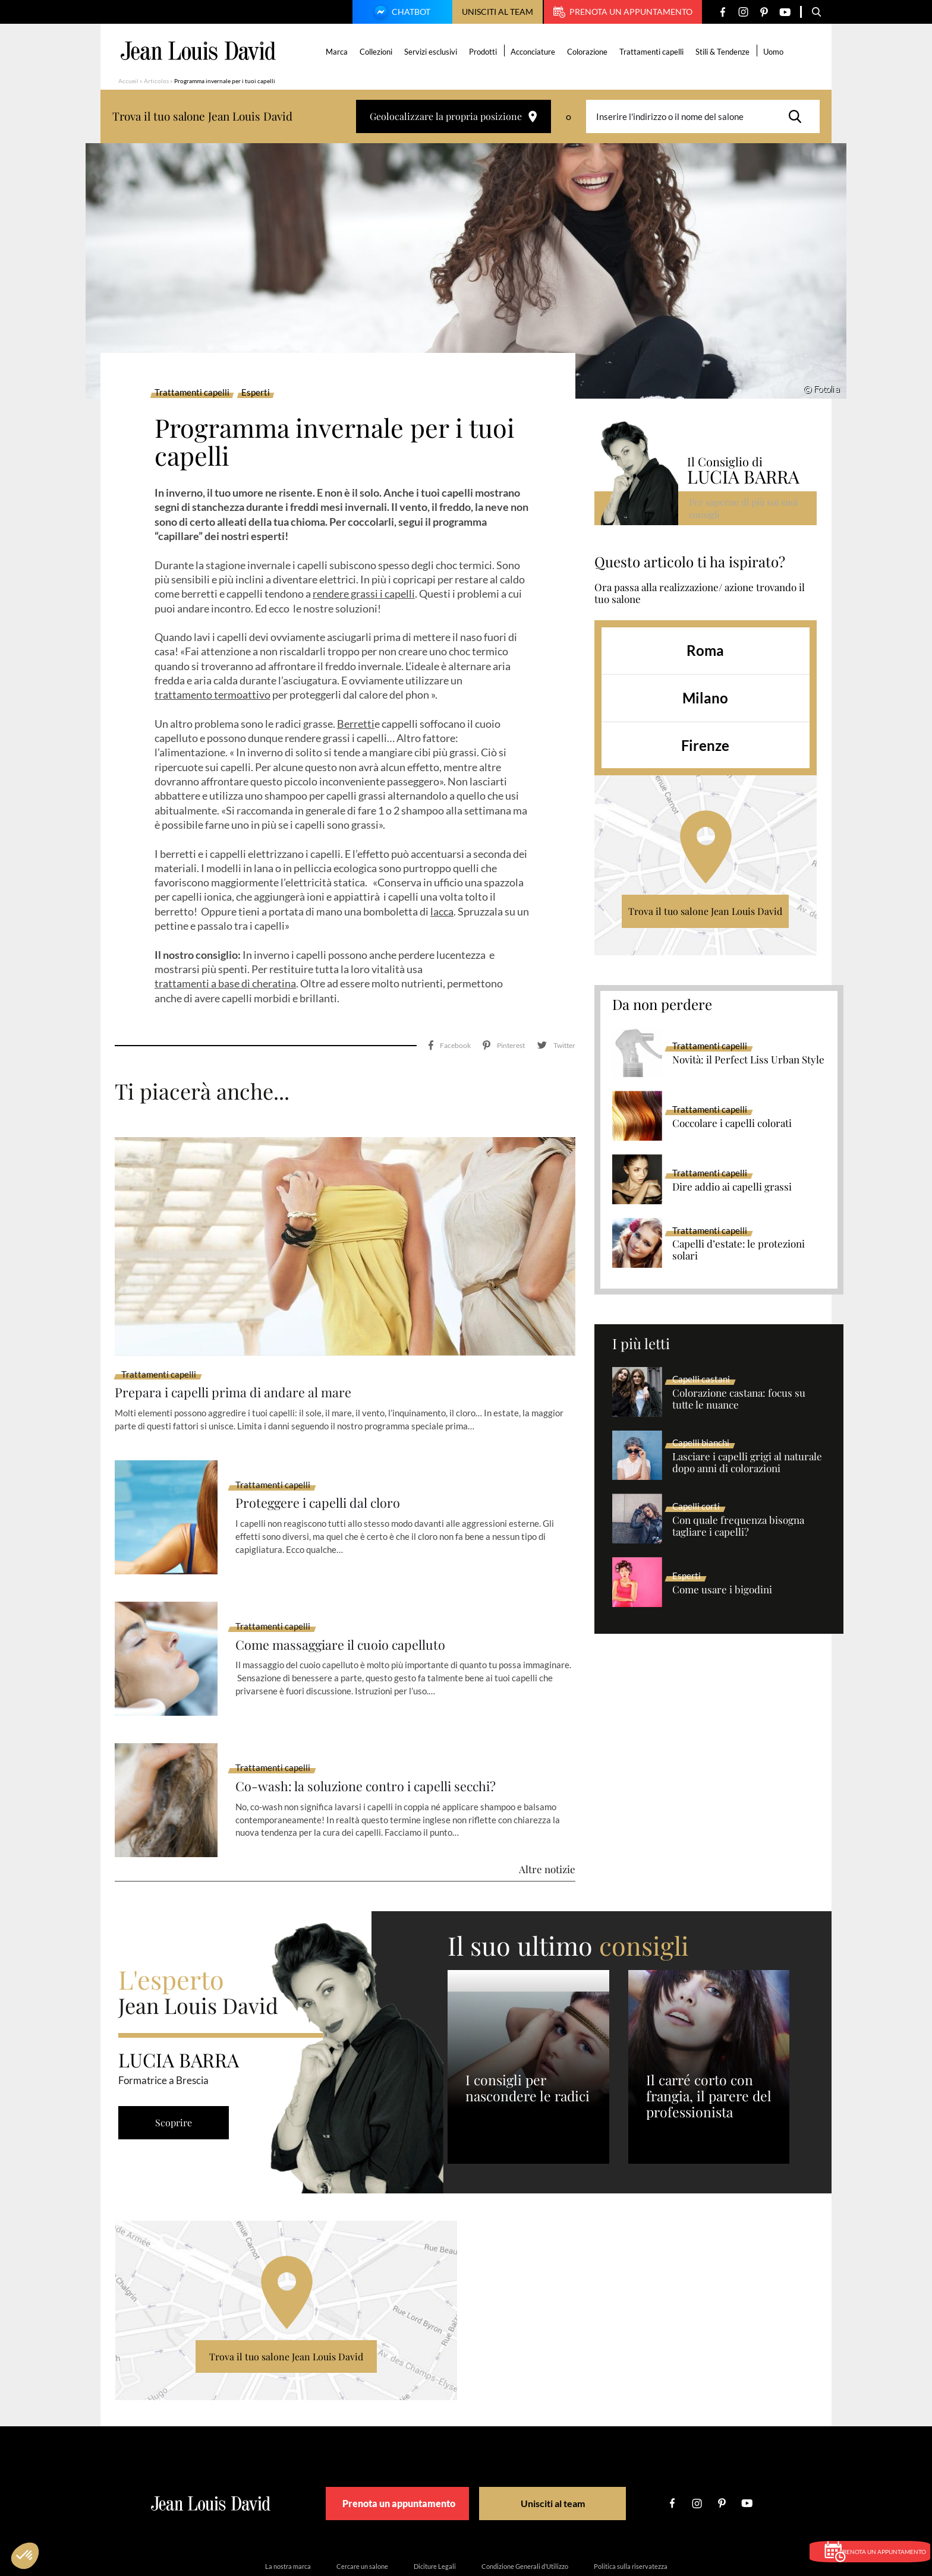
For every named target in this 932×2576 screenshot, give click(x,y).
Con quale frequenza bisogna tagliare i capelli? (738, 1526)
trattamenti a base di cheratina (225, 983)
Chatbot (400, 13)
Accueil (128, 80)
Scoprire (177, 2070)
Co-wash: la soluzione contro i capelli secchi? (380, 1733)
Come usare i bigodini (722, 1590)
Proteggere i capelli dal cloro (327, 1451)
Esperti (255, 392)
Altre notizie (547, 1816)
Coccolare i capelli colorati (732, 1123)
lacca (442, 911)
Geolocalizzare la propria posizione (453, 116)
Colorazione (589, 51)
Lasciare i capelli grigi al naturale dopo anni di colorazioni (747, 1463)
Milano (705, 697)
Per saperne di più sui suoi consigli (745, 507)
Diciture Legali (435, 2513)
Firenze (705, 745)
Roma (705, 650)
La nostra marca (288, 2513)
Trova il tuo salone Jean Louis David (705, 911)
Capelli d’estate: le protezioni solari (738, 1250)
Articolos (156, 80)
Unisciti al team (497, 12)
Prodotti (485, 51)
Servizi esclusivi (433, 51)
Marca (339, 51)
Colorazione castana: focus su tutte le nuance (738, 1399)
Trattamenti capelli (654, 51)
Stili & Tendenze (725, 51)
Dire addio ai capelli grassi (732, 1187)
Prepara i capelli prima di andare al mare (246, 1339)
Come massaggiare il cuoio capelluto (352, 1592)
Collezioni (378, 51)
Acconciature (535, 51)
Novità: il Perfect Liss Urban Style (748, 1060)
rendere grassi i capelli (364, 593)
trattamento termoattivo (212, 694)
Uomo (776, 51)
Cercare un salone (362, 2513)
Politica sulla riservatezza (630, 2513)
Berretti (355, 723)
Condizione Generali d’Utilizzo (524, 2513)
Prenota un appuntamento (622, 12)
